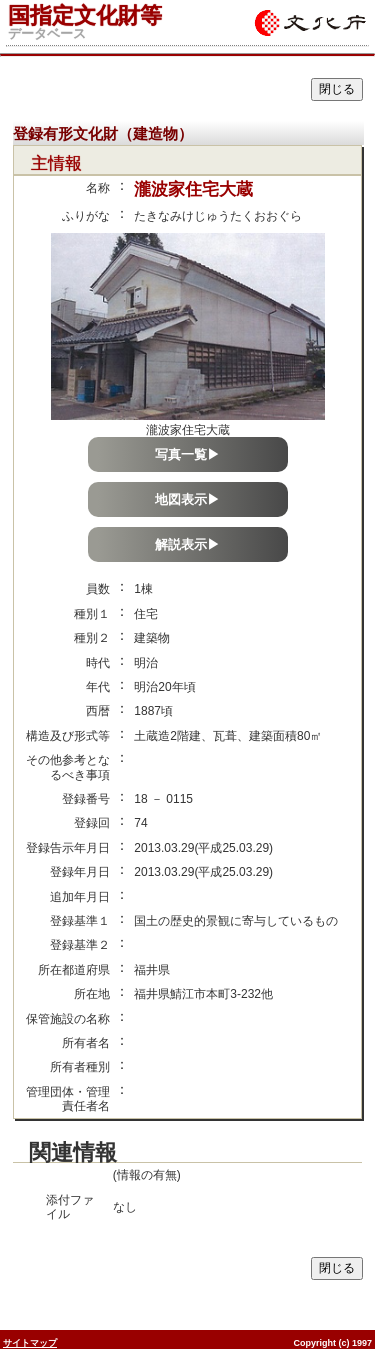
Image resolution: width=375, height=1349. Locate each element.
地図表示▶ (187, 499)
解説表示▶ (187, 544)
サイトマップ (30, 1343)
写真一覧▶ (187, 454)
